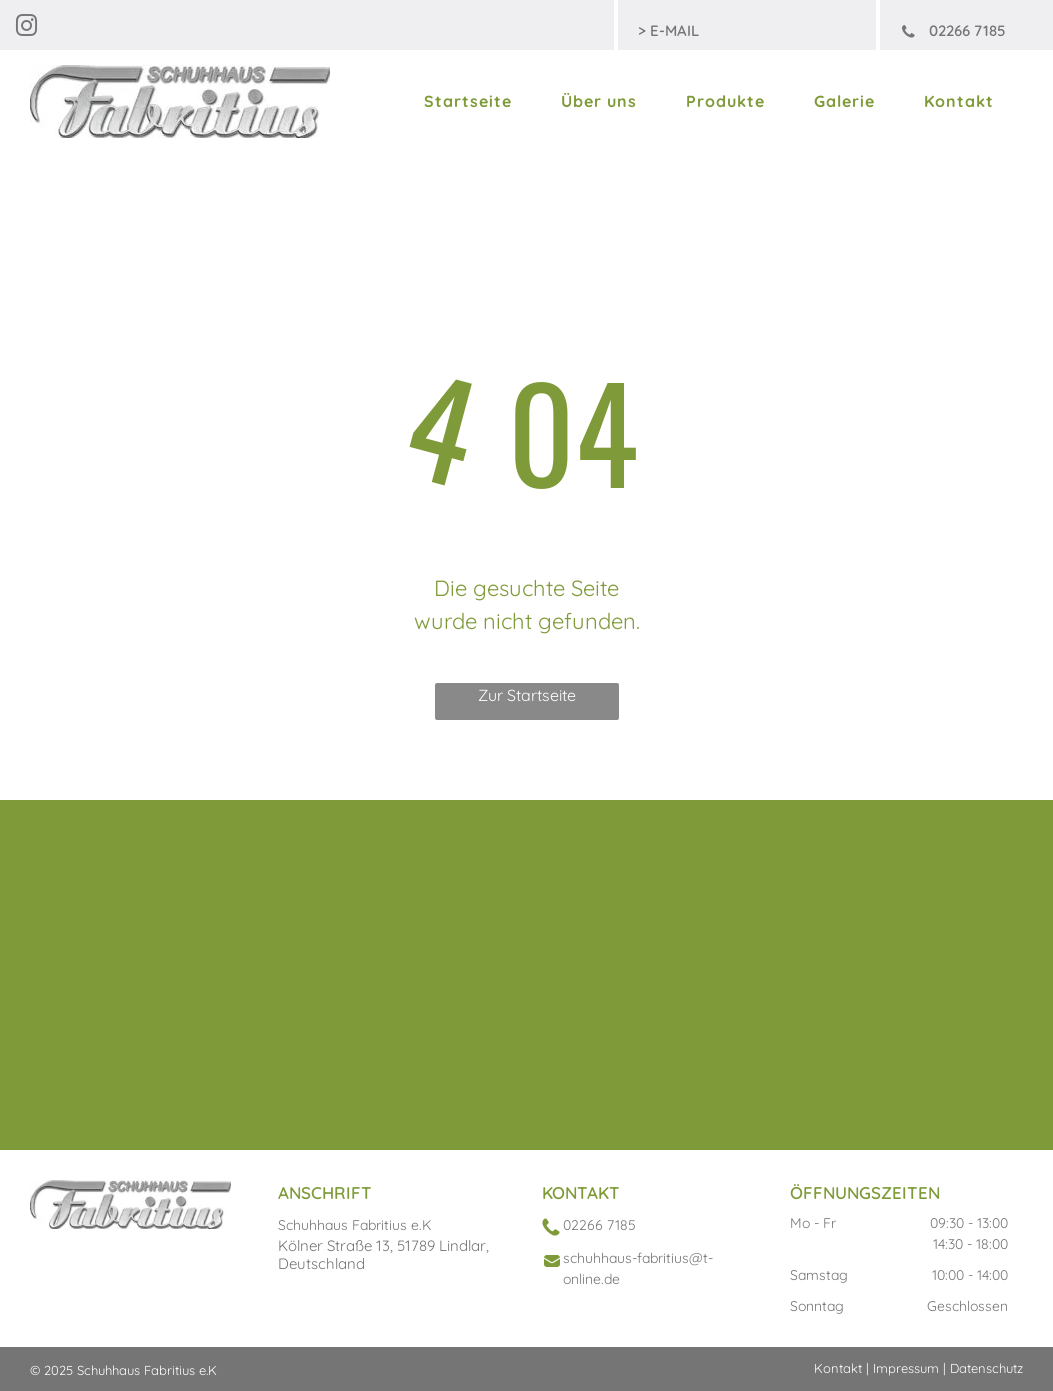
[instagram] (26, 28)
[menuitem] (472, 101)
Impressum (906, 1368)
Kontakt (838, 1368)
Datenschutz (986, 1368)
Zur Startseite (527, 695)
